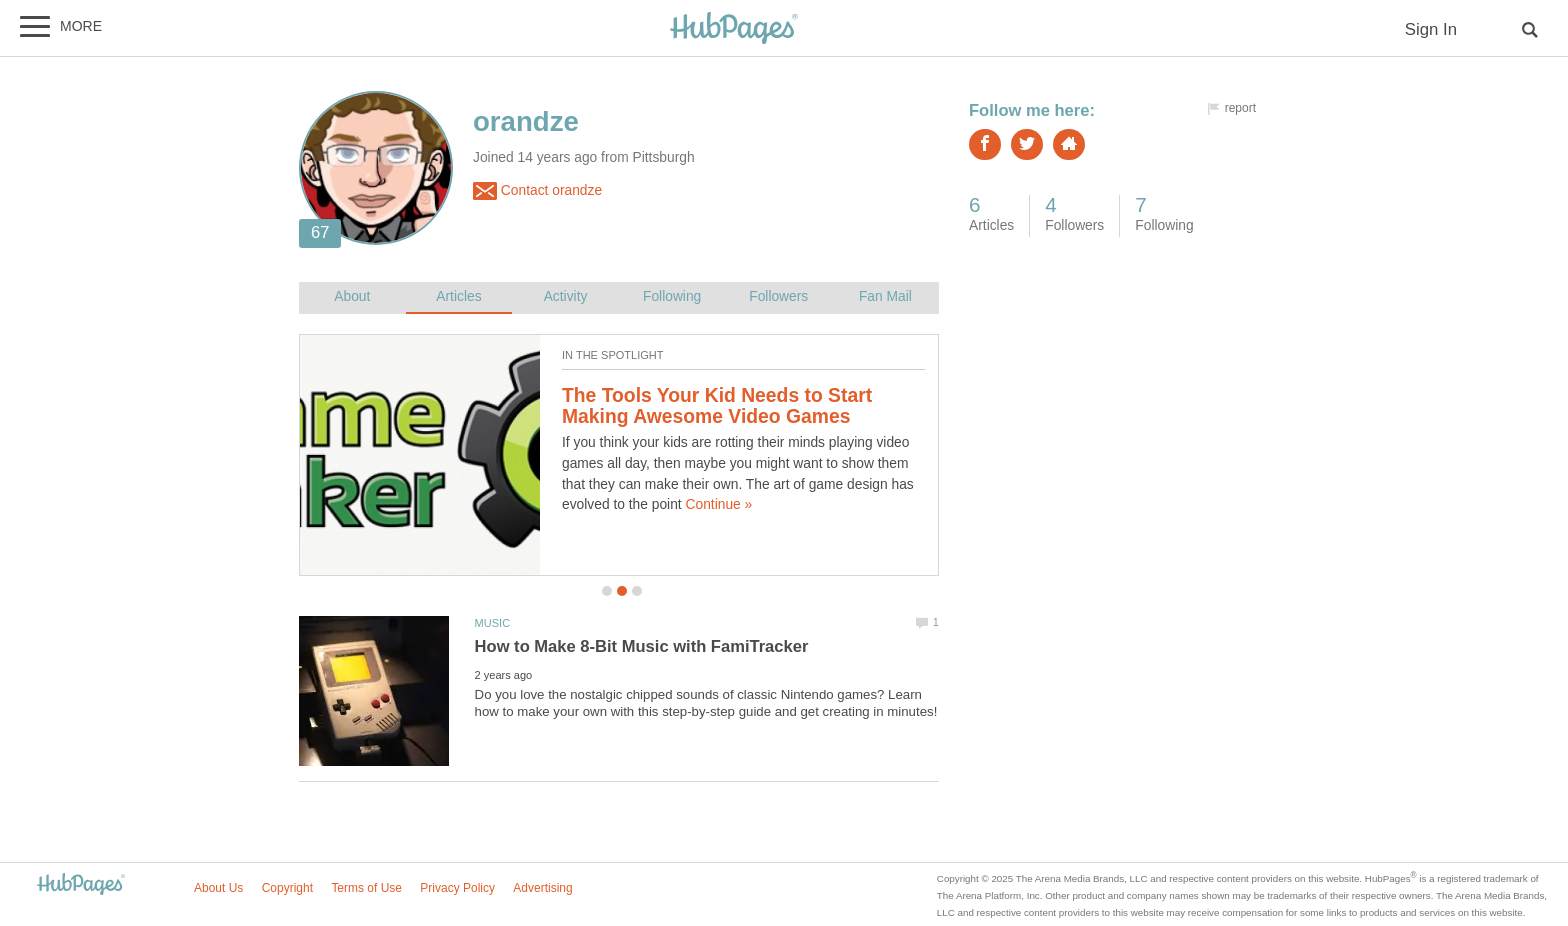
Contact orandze (537, 191)
